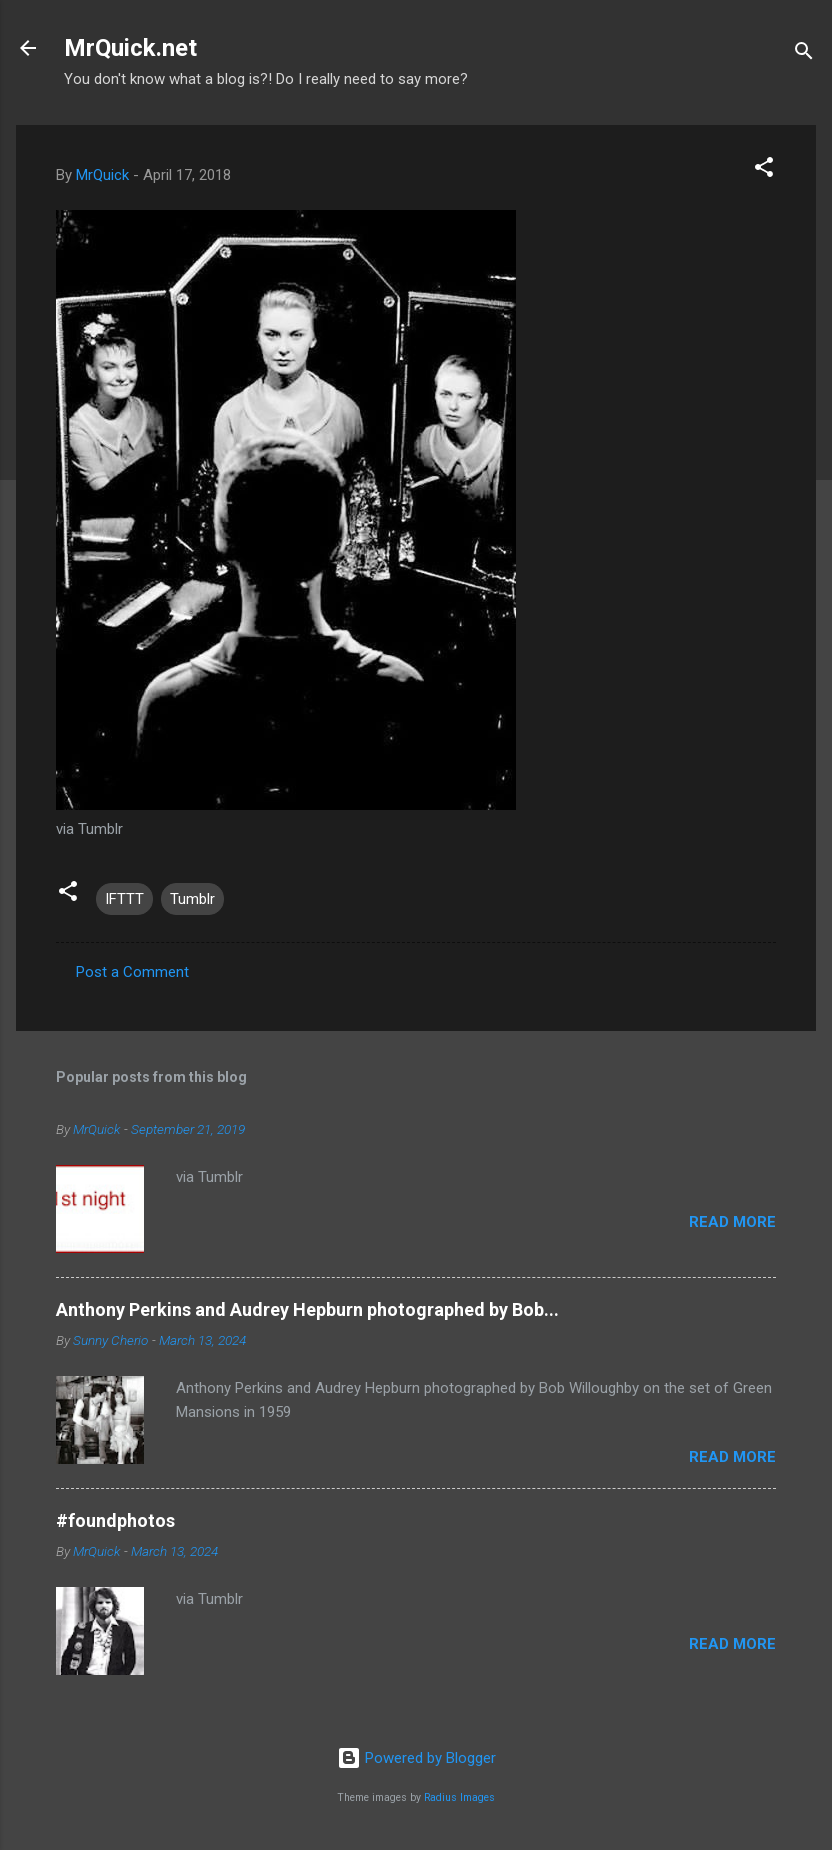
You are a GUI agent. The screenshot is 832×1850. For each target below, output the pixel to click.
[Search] (804, 54)
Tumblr (192, 899)
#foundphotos (115, 1520)
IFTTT (124, 899)
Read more (732, 1222)
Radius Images (459, 1797)
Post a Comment (132, 972)
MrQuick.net (130, 48)
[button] (764, 170)
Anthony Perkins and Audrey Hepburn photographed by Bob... (307, 1309)
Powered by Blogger (416, 1758)
